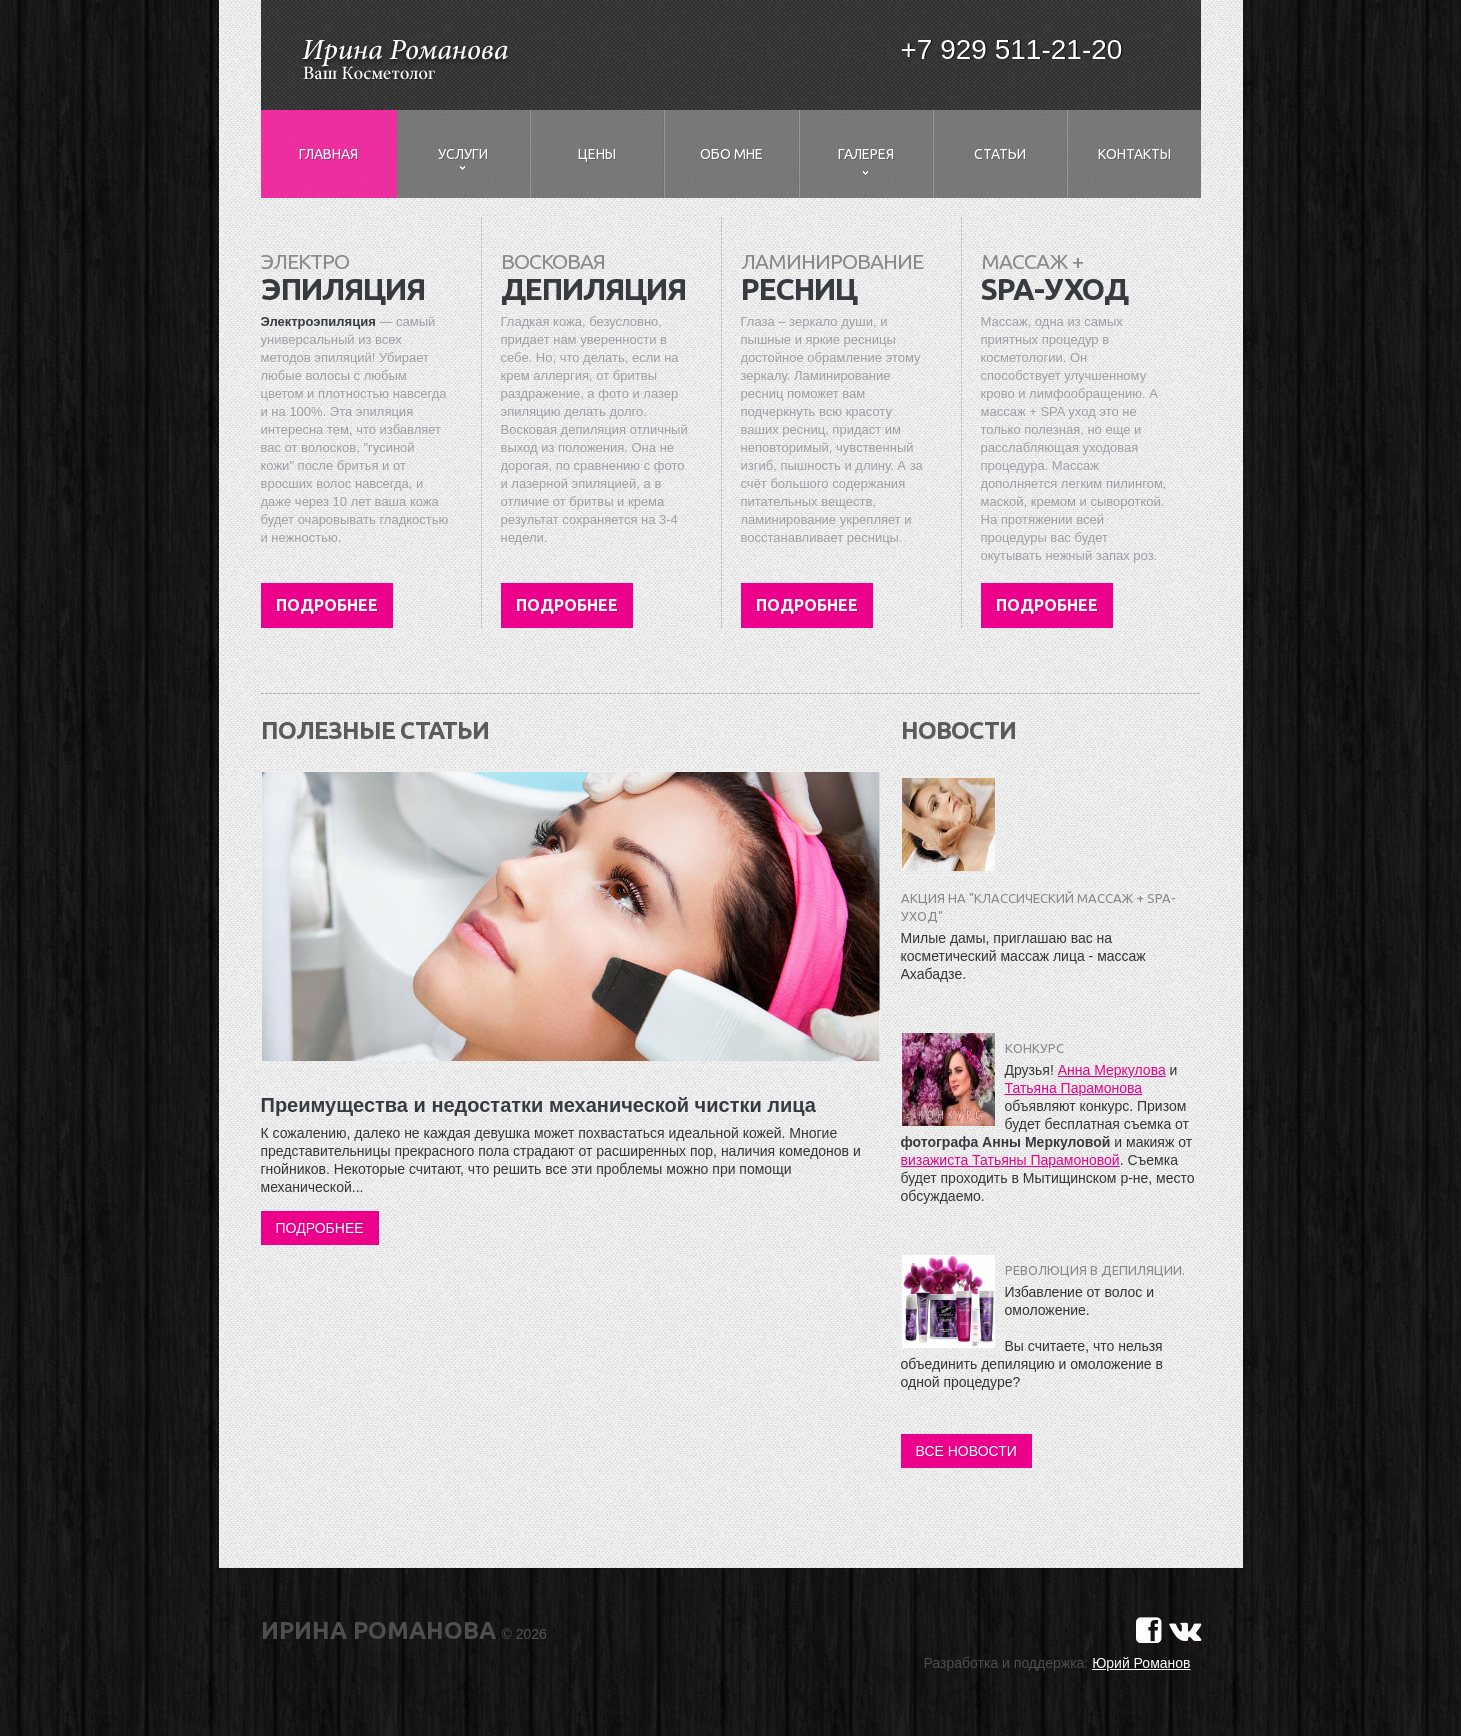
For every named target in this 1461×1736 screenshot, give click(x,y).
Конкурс (1034, 1048)
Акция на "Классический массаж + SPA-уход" (1038, 907)
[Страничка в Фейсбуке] (1149, 1630)
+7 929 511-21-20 (1012, 49)
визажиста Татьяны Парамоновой (1010, 1160)
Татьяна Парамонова (1074, 1088)
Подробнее (327, 605)
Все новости (966, 1451)
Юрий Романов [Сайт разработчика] (1141, 1663)
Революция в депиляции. (1095, 1270)
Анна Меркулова (1112, 1070)
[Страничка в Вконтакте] (1185, 1630)
